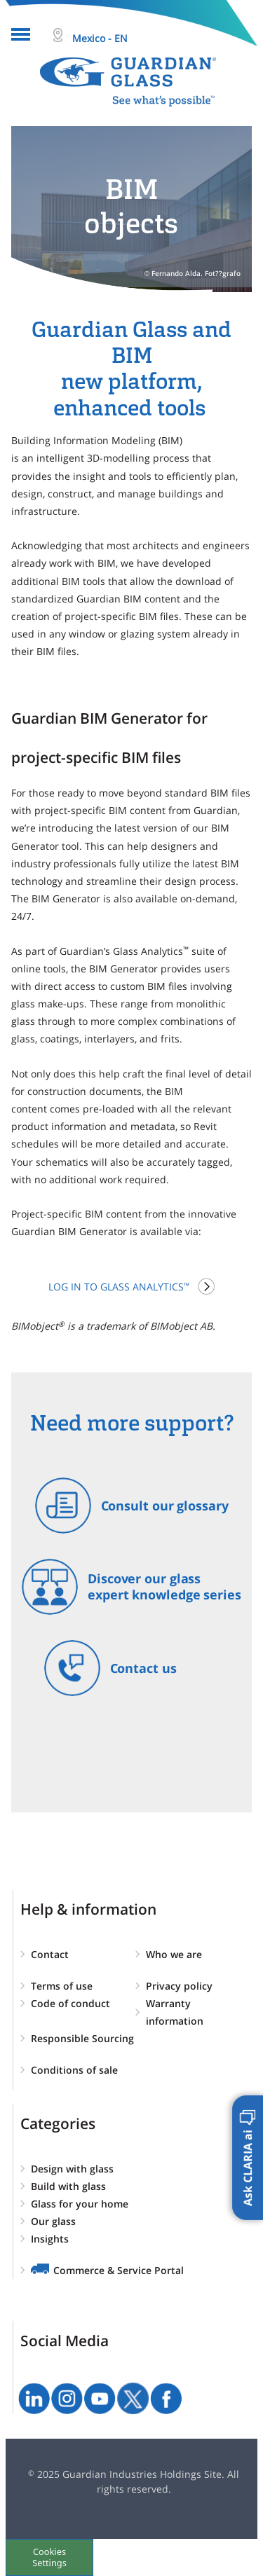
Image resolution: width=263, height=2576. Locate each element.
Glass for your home (79, 2203)
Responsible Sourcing (82, 2038)
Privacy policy (179, 1985)
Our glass (53, 2221)
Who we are (174, 1954)
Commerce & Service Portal (118, 2270)
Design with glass (72, 2168)
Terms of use (62, 1985)
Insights (50, 2238)
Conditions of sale (74, 2069)
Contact (50, 1954)
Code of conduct (70, 2003)
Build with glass (68, 2186)
